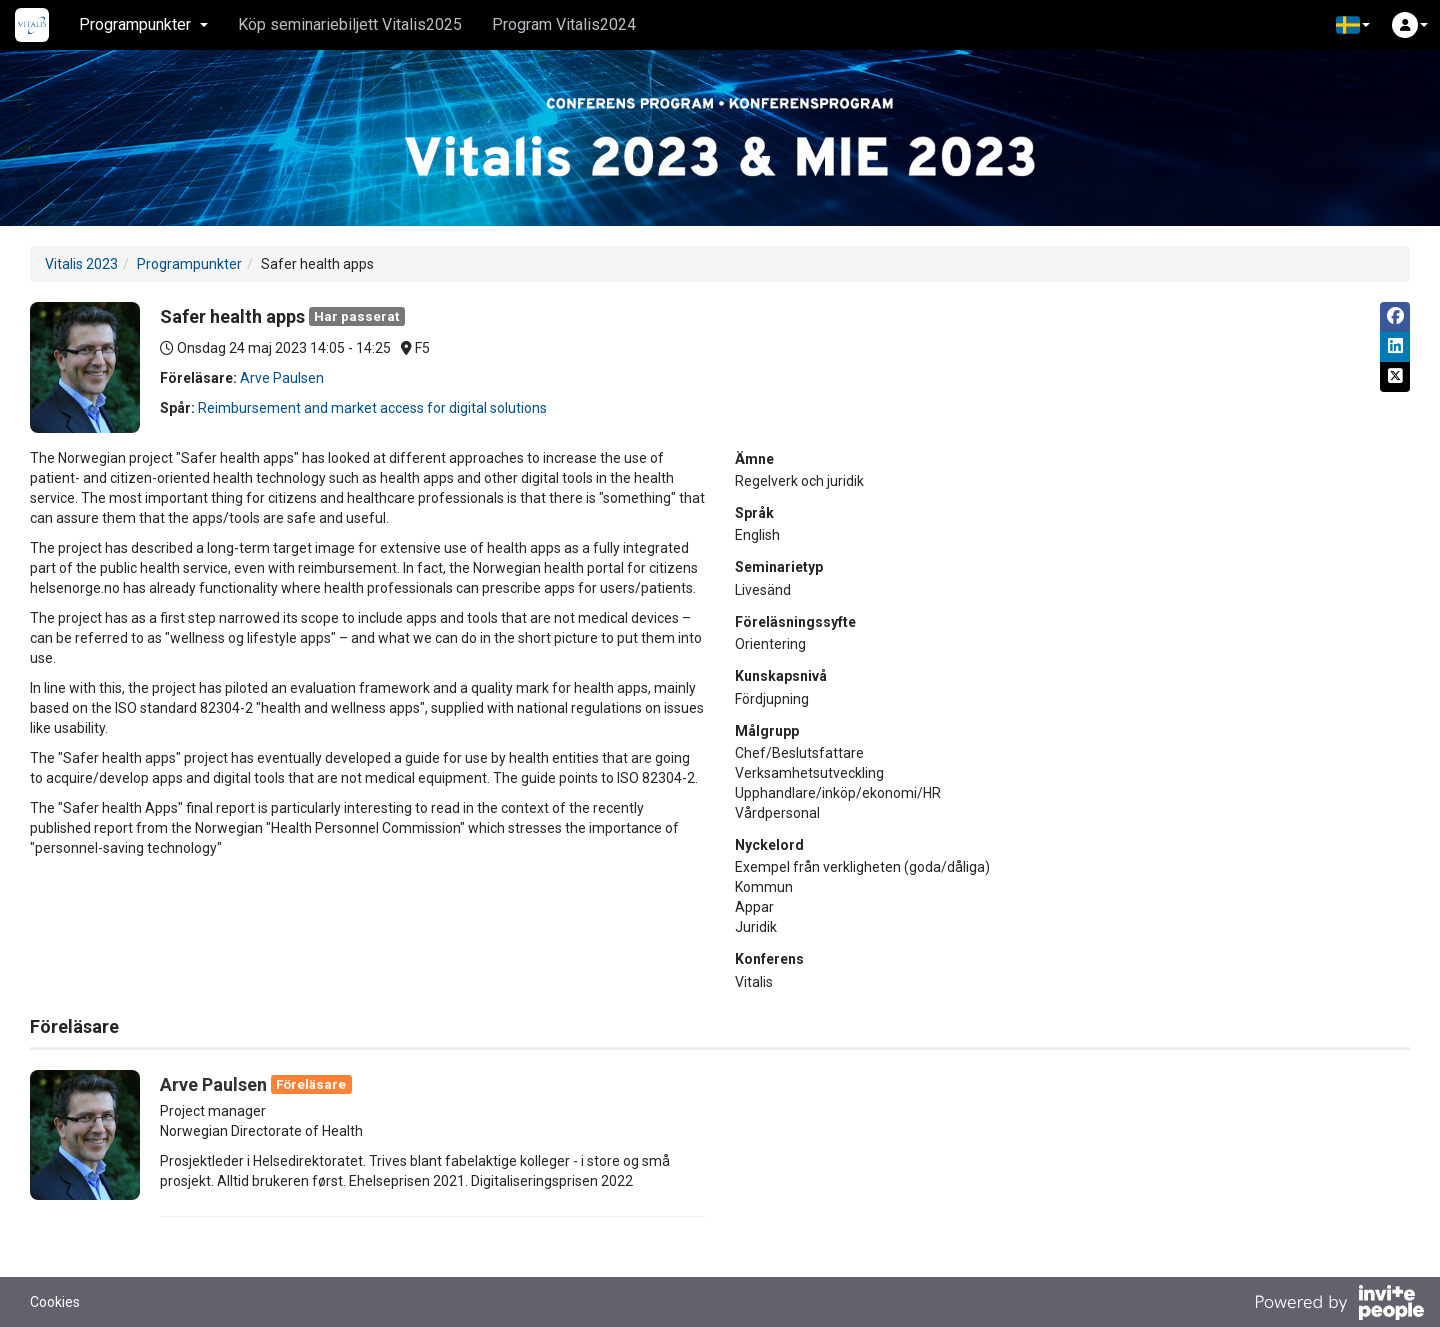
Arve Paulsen (282, 378)
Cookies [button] (55, 1302)
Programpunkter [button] (143, 24)
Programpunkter (189, 264)
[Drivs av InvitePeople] (1339, 1305)
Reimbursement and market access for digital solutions (372, 408)
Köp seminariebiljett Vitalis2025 (350, 24)
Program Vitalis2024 (564, 24)
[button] (1353, 25)
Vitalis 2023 (81, 264)
